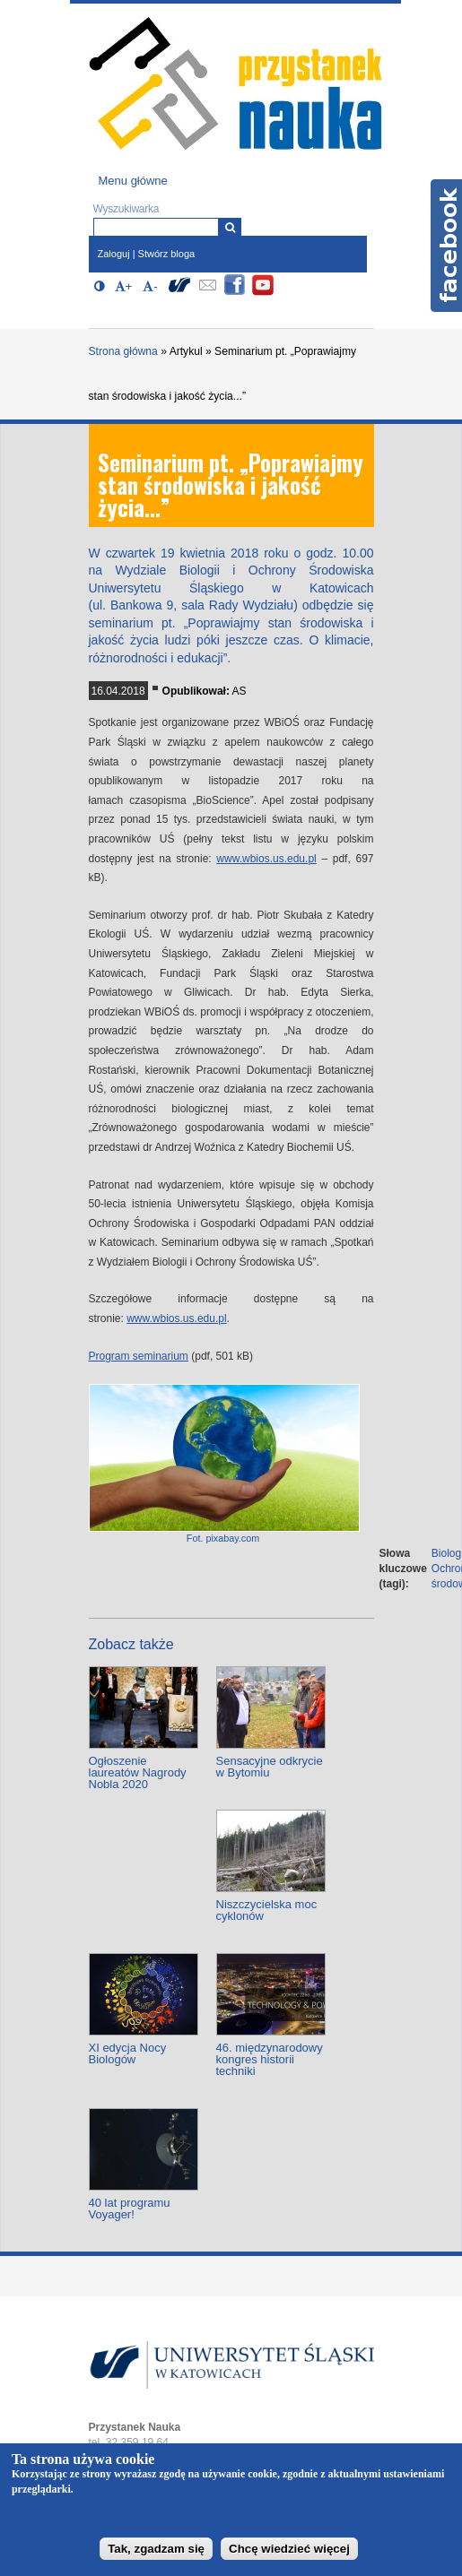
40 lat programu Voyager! (129, 2208)
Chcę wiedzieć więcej (289, 2548)
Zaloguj (114, 253)
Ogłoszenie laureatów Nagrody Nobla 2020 (138, 1772)
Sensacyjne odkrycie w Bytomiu (269, 1766)
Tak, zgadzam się (156, 2548)
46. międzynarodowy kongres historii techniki (269, 2059)
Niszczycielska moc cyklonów (267, 1910)
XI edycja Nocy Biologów (128, 2053)
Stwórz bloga (167, 253)
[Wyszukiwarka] (230, 227)
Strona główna (123, 351)
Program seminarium (138, 1356)
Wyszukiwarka (126, 209)
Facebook (446, 245)
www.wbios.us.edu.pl (266, 858)
